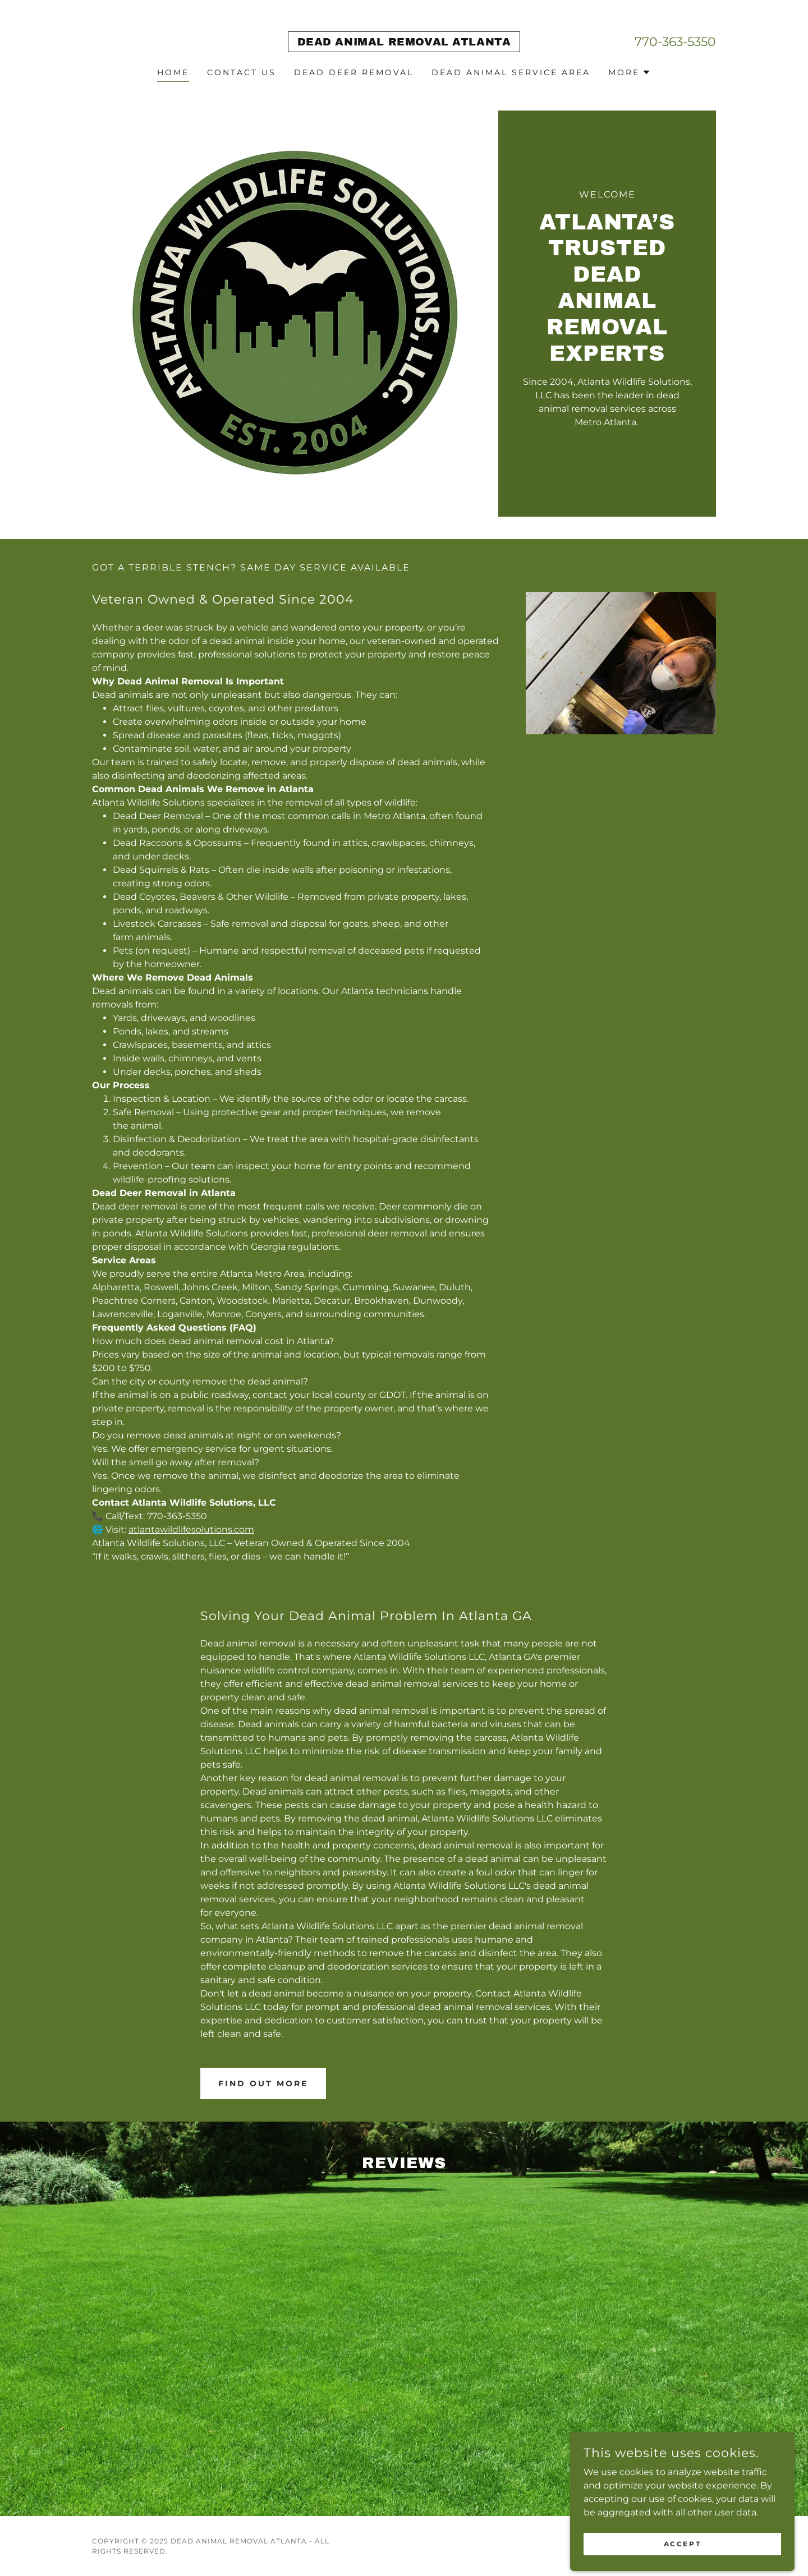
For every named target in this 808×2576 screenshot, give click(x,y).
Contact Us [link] (241, 72)
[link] (404, 42)
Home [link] (173, 72)
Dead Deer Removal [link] (354, 72)
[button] (629, 72)
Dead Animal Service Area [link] (510, 72)
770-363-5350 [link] (675, 41)
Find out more (263, 2083)
